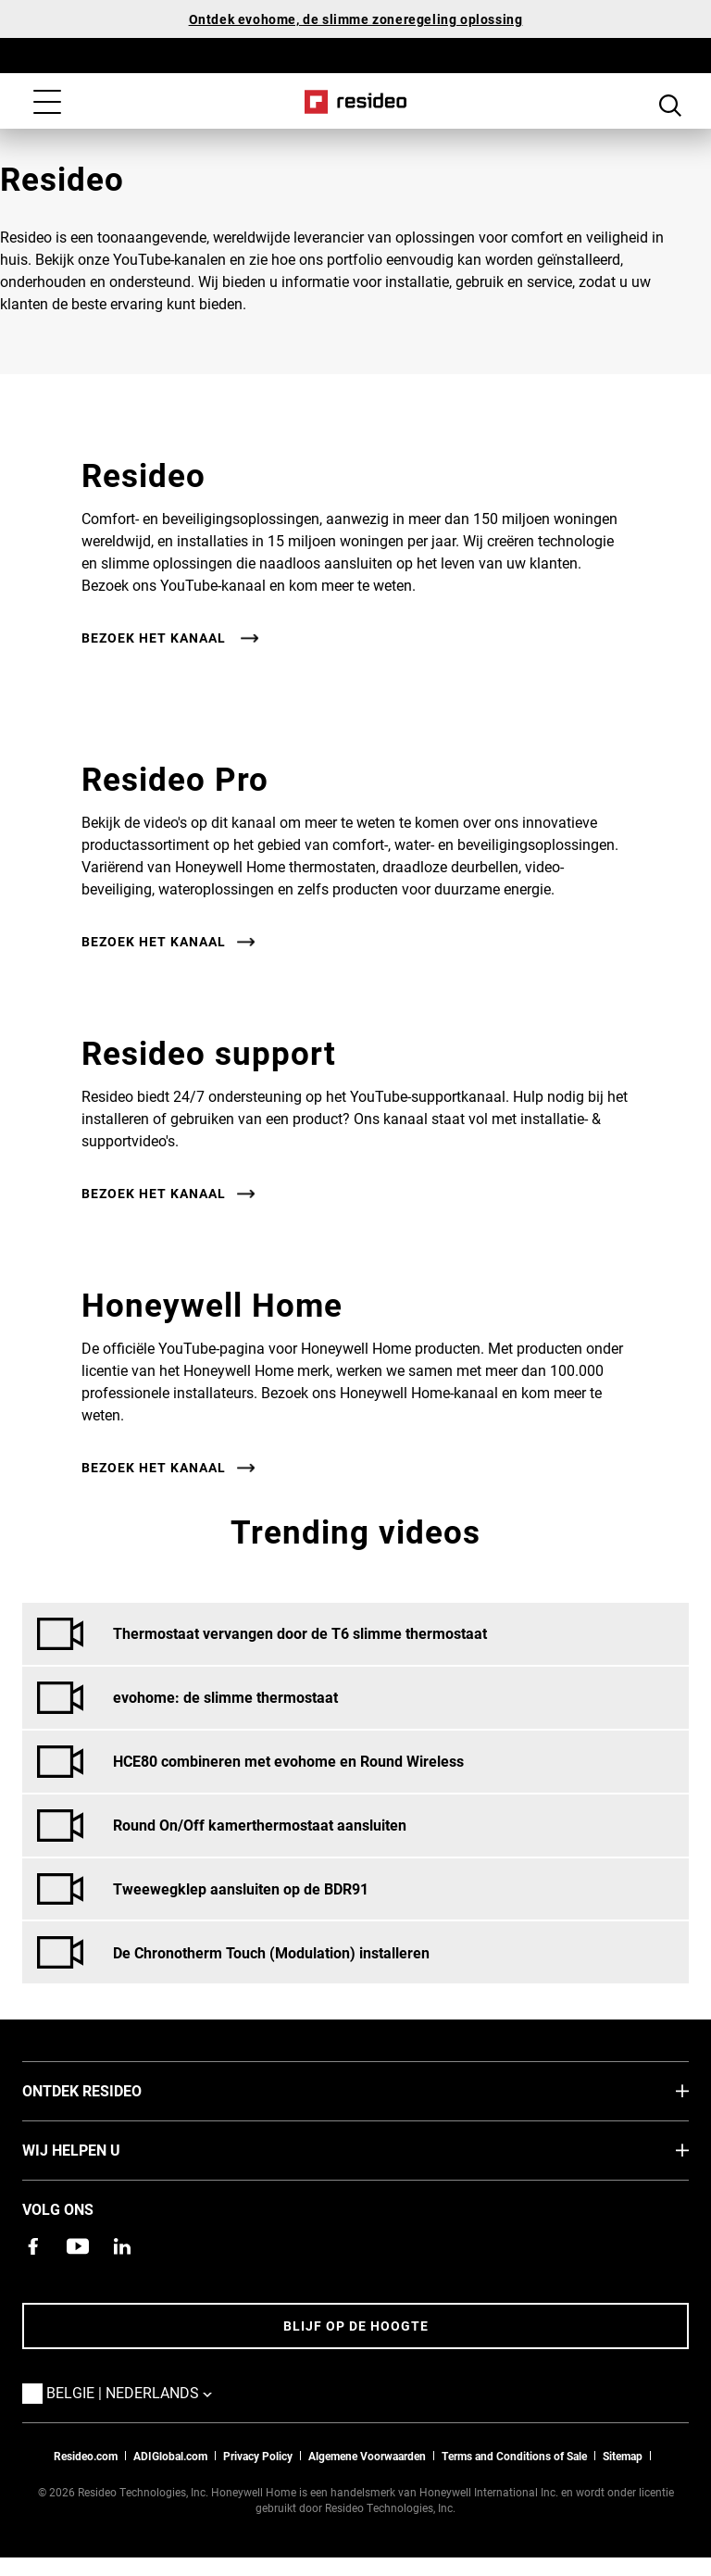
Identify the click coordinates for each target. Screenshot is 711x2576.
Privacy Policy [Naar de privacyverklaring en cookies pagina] (258, 2455)
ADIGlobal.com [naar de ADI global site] (170, 2455)
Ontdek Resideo (109, 2090)
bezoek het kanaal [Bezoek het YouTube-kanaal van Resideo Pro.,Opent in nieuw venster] (153, 941)
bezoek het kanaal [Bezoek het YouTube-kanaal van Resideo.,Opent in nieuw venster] (155, 638)
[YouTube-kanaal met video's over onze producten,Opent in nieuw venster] (78, 2246)
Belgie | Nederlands (157, 2392)
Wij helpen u (99, 2149)
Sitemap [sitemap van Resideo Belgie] (622, 2455)
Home (356, 102)
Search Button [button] (670, 104)
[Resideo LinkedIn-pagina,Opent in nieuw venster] (122, 2246)
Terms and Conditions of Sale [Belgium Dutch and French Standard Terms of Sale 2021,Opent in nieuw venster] (514, 2455)
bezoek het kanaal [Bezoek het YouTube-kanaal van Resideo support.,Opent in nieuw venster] (153, 1193)
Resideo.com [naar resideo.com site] (86, 2455)
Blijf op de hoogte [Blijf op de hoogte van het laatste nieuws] (356, 2325)
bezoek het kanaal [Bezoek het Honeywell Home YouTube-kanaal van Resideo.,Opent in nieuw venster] (153, 1467)
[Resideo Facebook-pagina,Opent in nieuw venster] (33, 2246)
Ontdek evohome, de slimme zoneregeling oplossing (356, 19)
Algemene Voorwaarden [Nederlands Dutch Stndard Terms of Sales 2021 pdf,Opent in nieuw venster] (367, 2455)
